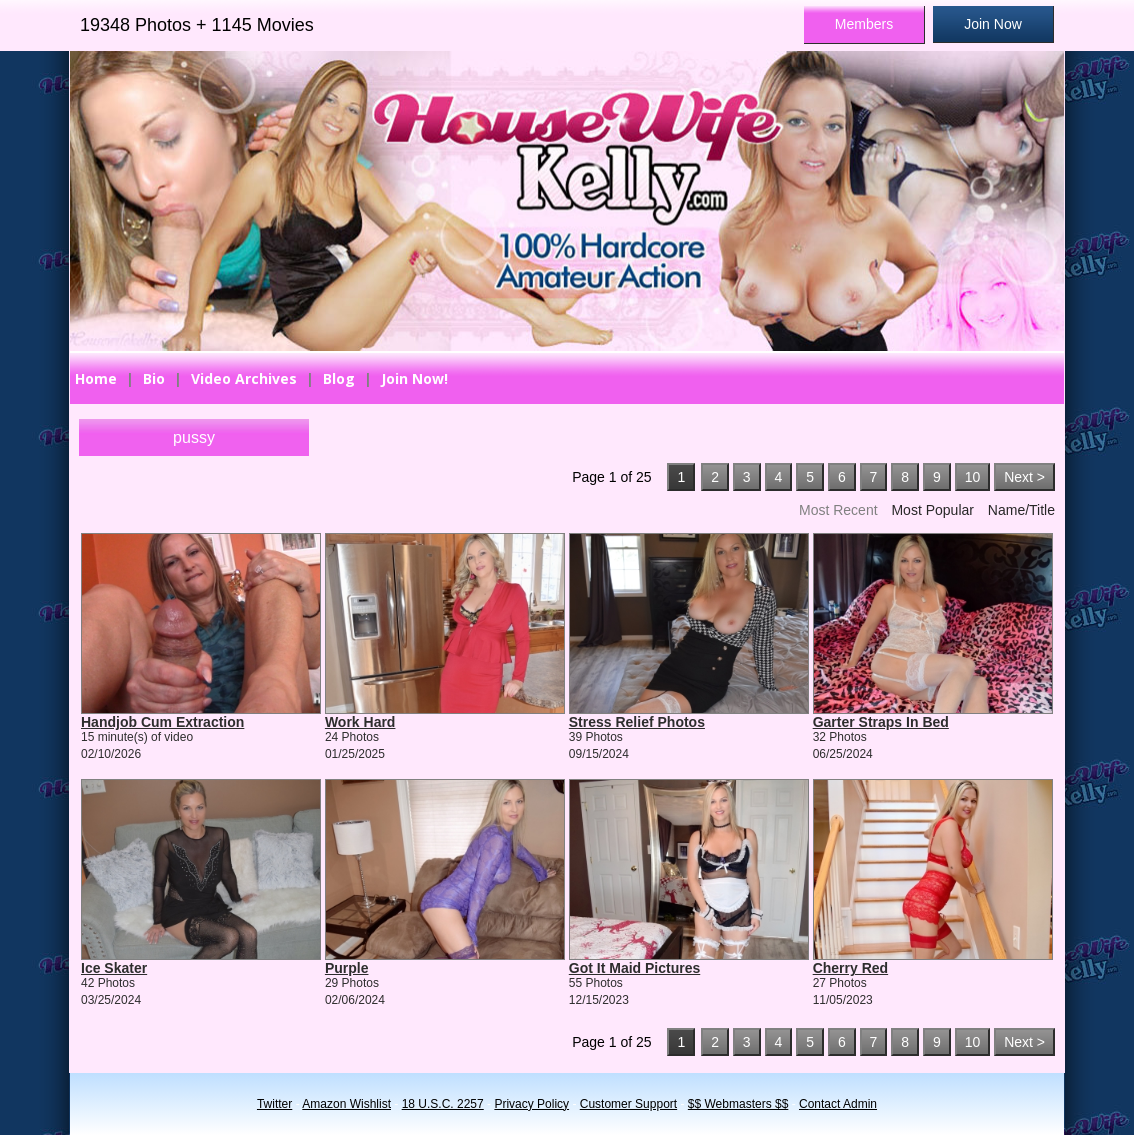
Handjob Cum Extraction (162, 722)
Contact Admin (838, 1104)
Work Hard (360, 722)
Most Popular (932, 510)
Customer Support (628, 1104)
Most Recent (838, 510)
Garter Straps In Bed (881, 722)
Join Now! (414, 378)
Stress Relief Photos (637, 722)
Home (96, 378)
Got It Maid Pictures (634, 968)
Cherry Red (850, 968)
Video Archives (244, 378)
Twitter (274, 1104)
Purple (347, 968)
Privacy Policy (531, 1104)
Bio (154, 378)
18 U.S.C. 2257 (443, 1104)
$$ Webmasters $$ (738, 1104)
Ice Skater (114, 968)
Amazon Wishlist (346, 1104)
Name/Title (1021, 510)
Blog (339, 378)
